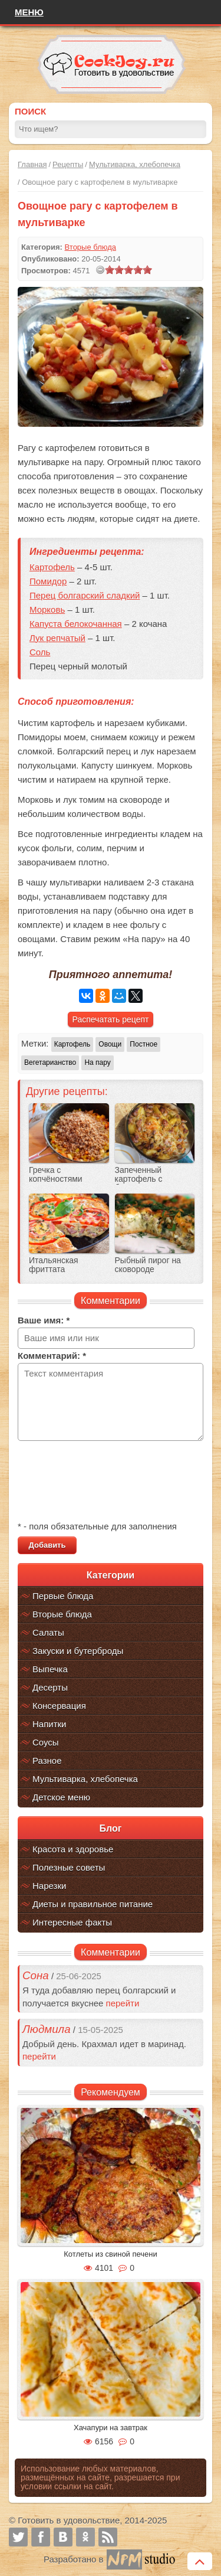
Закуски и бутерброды (77, 1651)
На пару (97, 1062)
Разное (47, 1761)
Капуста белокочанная (75, 624)
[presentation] (107, 1482)
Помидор (48, 581)
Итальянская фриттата (53, 1265)
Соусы (45, 1742)
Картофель (52, 567)
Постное (143, 1044)
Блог (111, 1828)
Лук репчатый (57, 638)
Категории (110, 1575)
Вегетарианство (50, 1062)
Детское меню (61, 1797)
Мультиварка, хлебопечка (134, 164)
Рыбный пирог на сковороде (148, 1265)
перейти (123, 2003)
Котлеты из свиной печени (110, 2254)
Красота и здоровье (72, 1849)
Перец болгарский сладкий (84, 595)
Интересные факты (72, 1922)
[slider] (128, 269)
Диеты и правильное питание (92, 1904)
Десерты (50, 1687)
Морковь (47, 609)
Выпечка (50, 1669)
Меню (29, 12)
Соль (39, 652)
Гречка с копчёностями (56, 1175)
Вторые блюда (62, 1614)
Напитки (49, 1724)
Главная (32, 164)
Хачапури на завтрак (110, 2427)
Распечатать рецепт (110, 1019)
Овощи (109, 1044)
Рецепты (67, 164)
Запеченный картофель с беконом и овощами (153, 1179)
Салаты (48, 1632)
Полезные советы (68, 1867)
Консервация (59, 1706)
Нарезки (49, 1886)
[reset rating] (100, 269)
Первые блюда (62, 1596)
